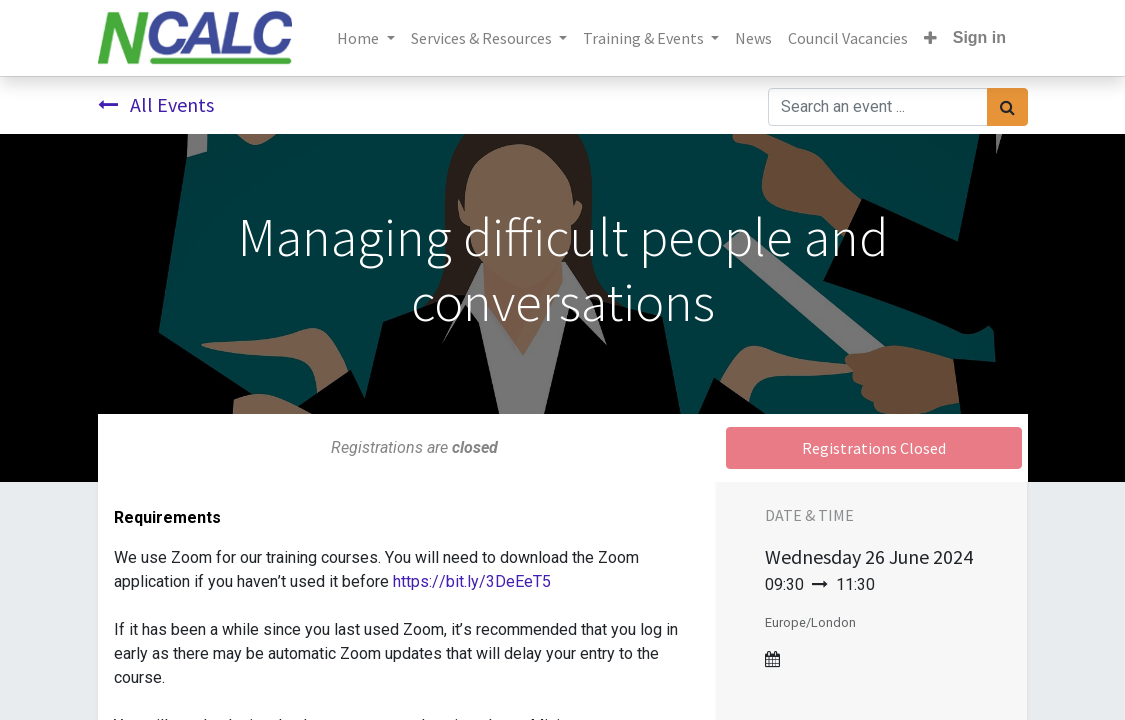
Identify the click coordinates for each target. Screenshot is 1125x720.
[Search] (1007, 107)
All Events (156, 104)
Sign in (979, 37)
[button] (930, 38)
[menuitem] (753, 38)
